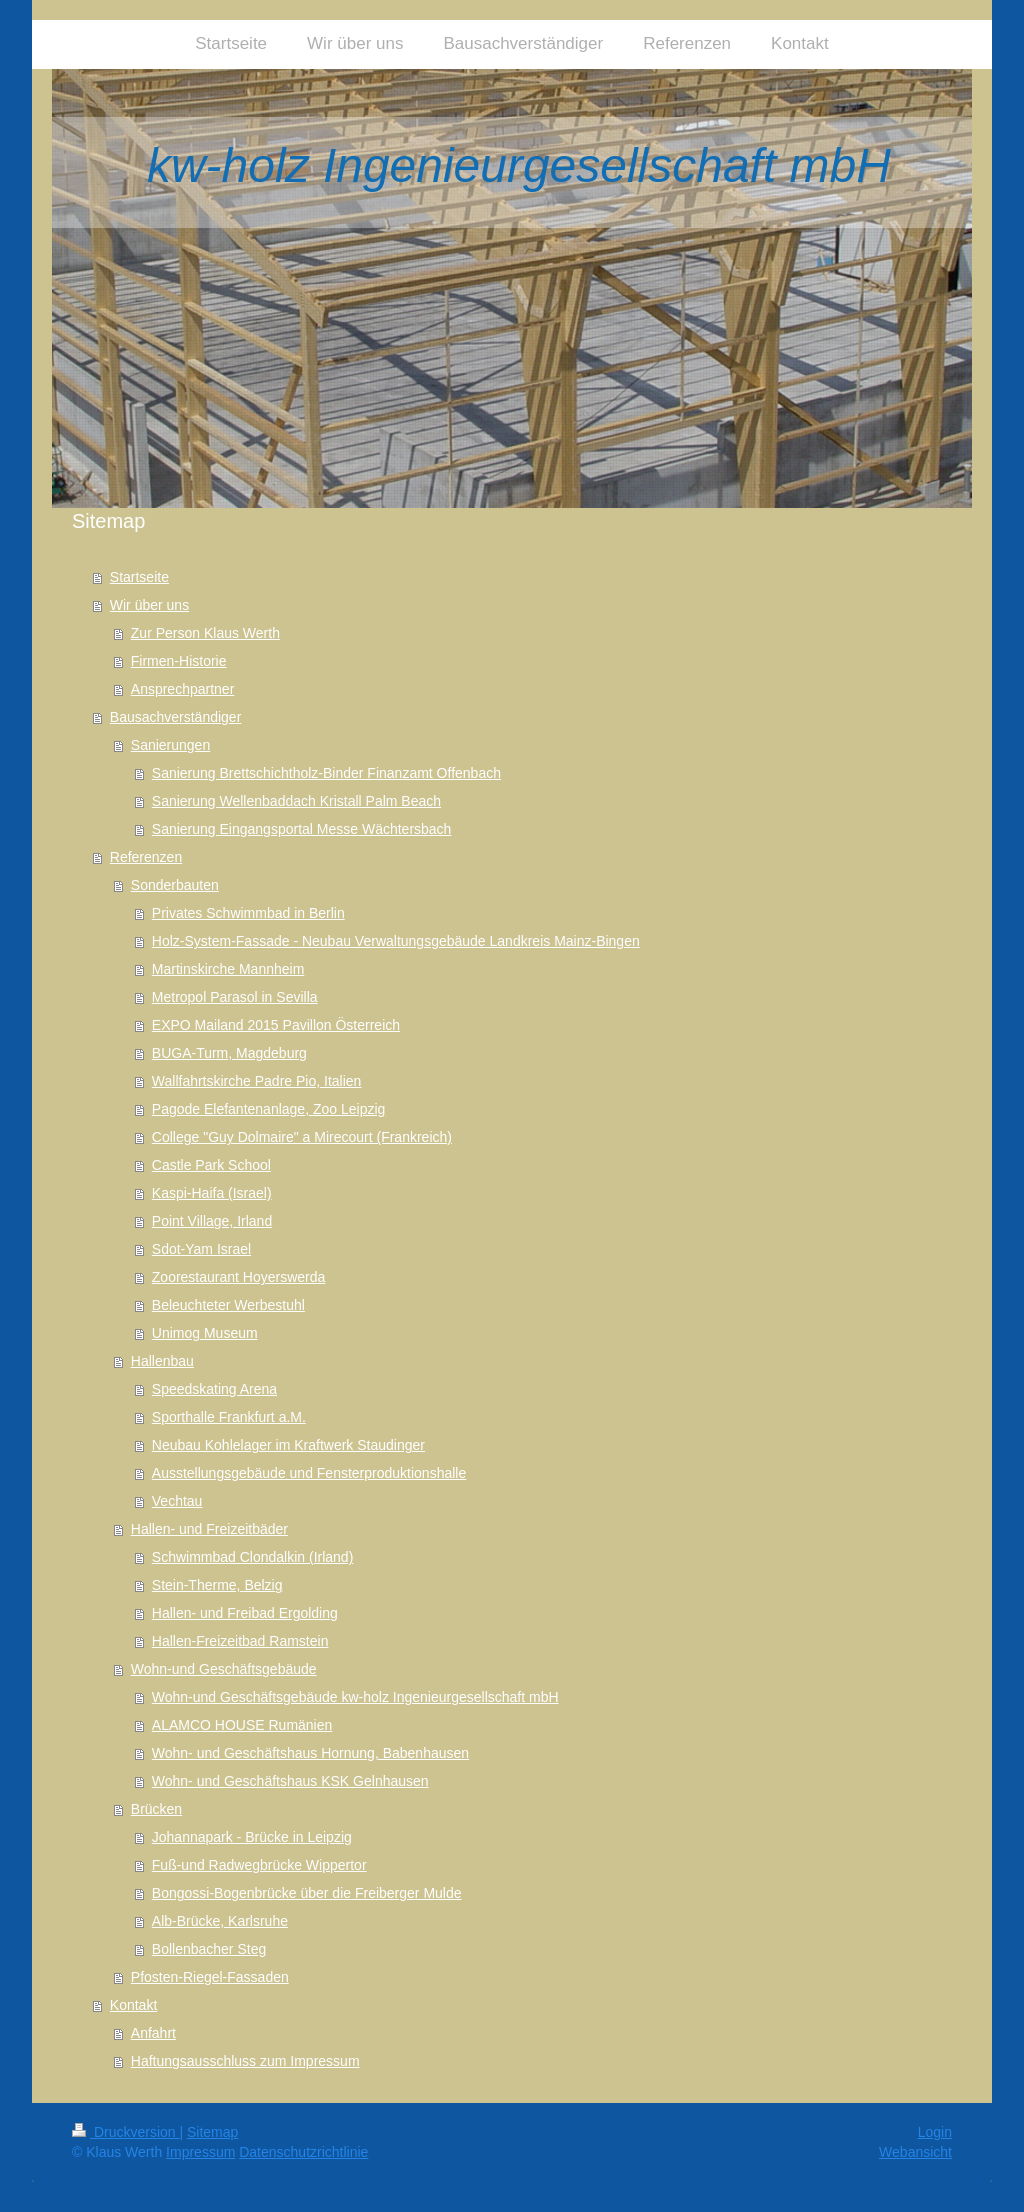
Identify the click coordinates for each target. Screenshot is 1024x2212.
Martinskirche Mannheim (228, 969)
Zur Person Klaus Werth (205, 633)
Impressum (200, 2152)
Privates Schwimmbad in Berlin (248, 913)
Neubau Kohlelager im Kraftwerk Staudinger (288, 1445)
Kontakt (133, 2005)
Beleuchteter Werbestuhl (228, 1305)
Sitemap (212, 2132)
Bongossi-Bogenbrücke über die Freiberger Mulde (307, 1893)
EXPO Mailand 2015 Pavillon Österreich (276, 1025)
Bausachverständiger (176, 717)
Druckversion (125, 2132)
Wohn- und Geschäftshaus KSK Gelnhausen (290, 1781)
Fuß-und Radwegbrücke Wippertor (259, 1865)
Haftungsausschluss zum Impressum (245, 2061)
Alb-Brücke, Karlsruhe (220, 1921)
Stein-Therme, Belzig (217, 1585)
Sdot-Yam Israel (201, 1249)
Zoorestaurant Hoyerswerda (239, 1277)
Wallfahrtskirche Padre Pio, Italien (257, 1081)
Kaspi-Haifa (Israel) (212, 1193)
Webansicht (915, 2152)
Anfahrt (153, 2033)
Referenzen (146, 857)
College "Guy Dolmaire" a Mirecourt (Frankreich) (302, 1137)
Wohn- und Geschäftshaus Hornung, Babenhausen (310, 1753)
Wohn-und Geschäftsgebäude (224, 1669)
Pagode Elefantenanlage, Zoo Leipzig (269, 1109)
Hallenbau (162, 1361)
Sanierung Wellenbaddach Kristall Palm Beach (296, 801)
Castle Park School (211, 1165)
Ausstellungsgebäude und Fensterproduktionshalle (309, 1473)
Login (935, 2132)
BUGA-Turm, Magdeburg (229, 1053)
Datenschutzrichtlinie (303, 2152)
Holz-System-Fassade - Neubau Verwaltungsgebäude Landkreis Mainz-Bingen (396, 941)
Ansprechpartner (183, 689)
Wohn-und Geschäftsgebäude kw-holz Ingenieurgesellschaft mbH (355, 1697)
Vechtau (177, 1501)
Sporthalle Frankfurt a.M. (229, 1417)
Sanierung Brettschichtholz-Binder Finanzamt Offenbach (326, 773)
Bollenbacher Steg (209, 1949)
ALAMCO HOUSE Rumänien (242, 1725)
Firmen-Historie (179, 661)
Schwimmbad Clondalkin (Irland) (253, 1557)
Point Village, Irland (212, 1221)
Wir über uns (149, 605)
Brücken (156, 1809)
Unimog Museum (205, 1333)
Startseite (139, 577)
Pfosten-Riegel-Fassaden (210, 1977)
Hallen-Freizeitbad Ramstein (240, 1641)
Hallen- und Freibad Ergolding (245, 1613)
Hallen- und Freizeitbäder (209, 1529)
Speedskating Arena (214, 1389)
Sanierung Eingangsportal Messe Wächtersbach (302, 829)
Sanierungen (170, 745)
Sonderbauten (175, 885)
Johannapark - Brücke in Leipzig (252, 1837)
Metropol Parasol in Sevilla (235, 997)
